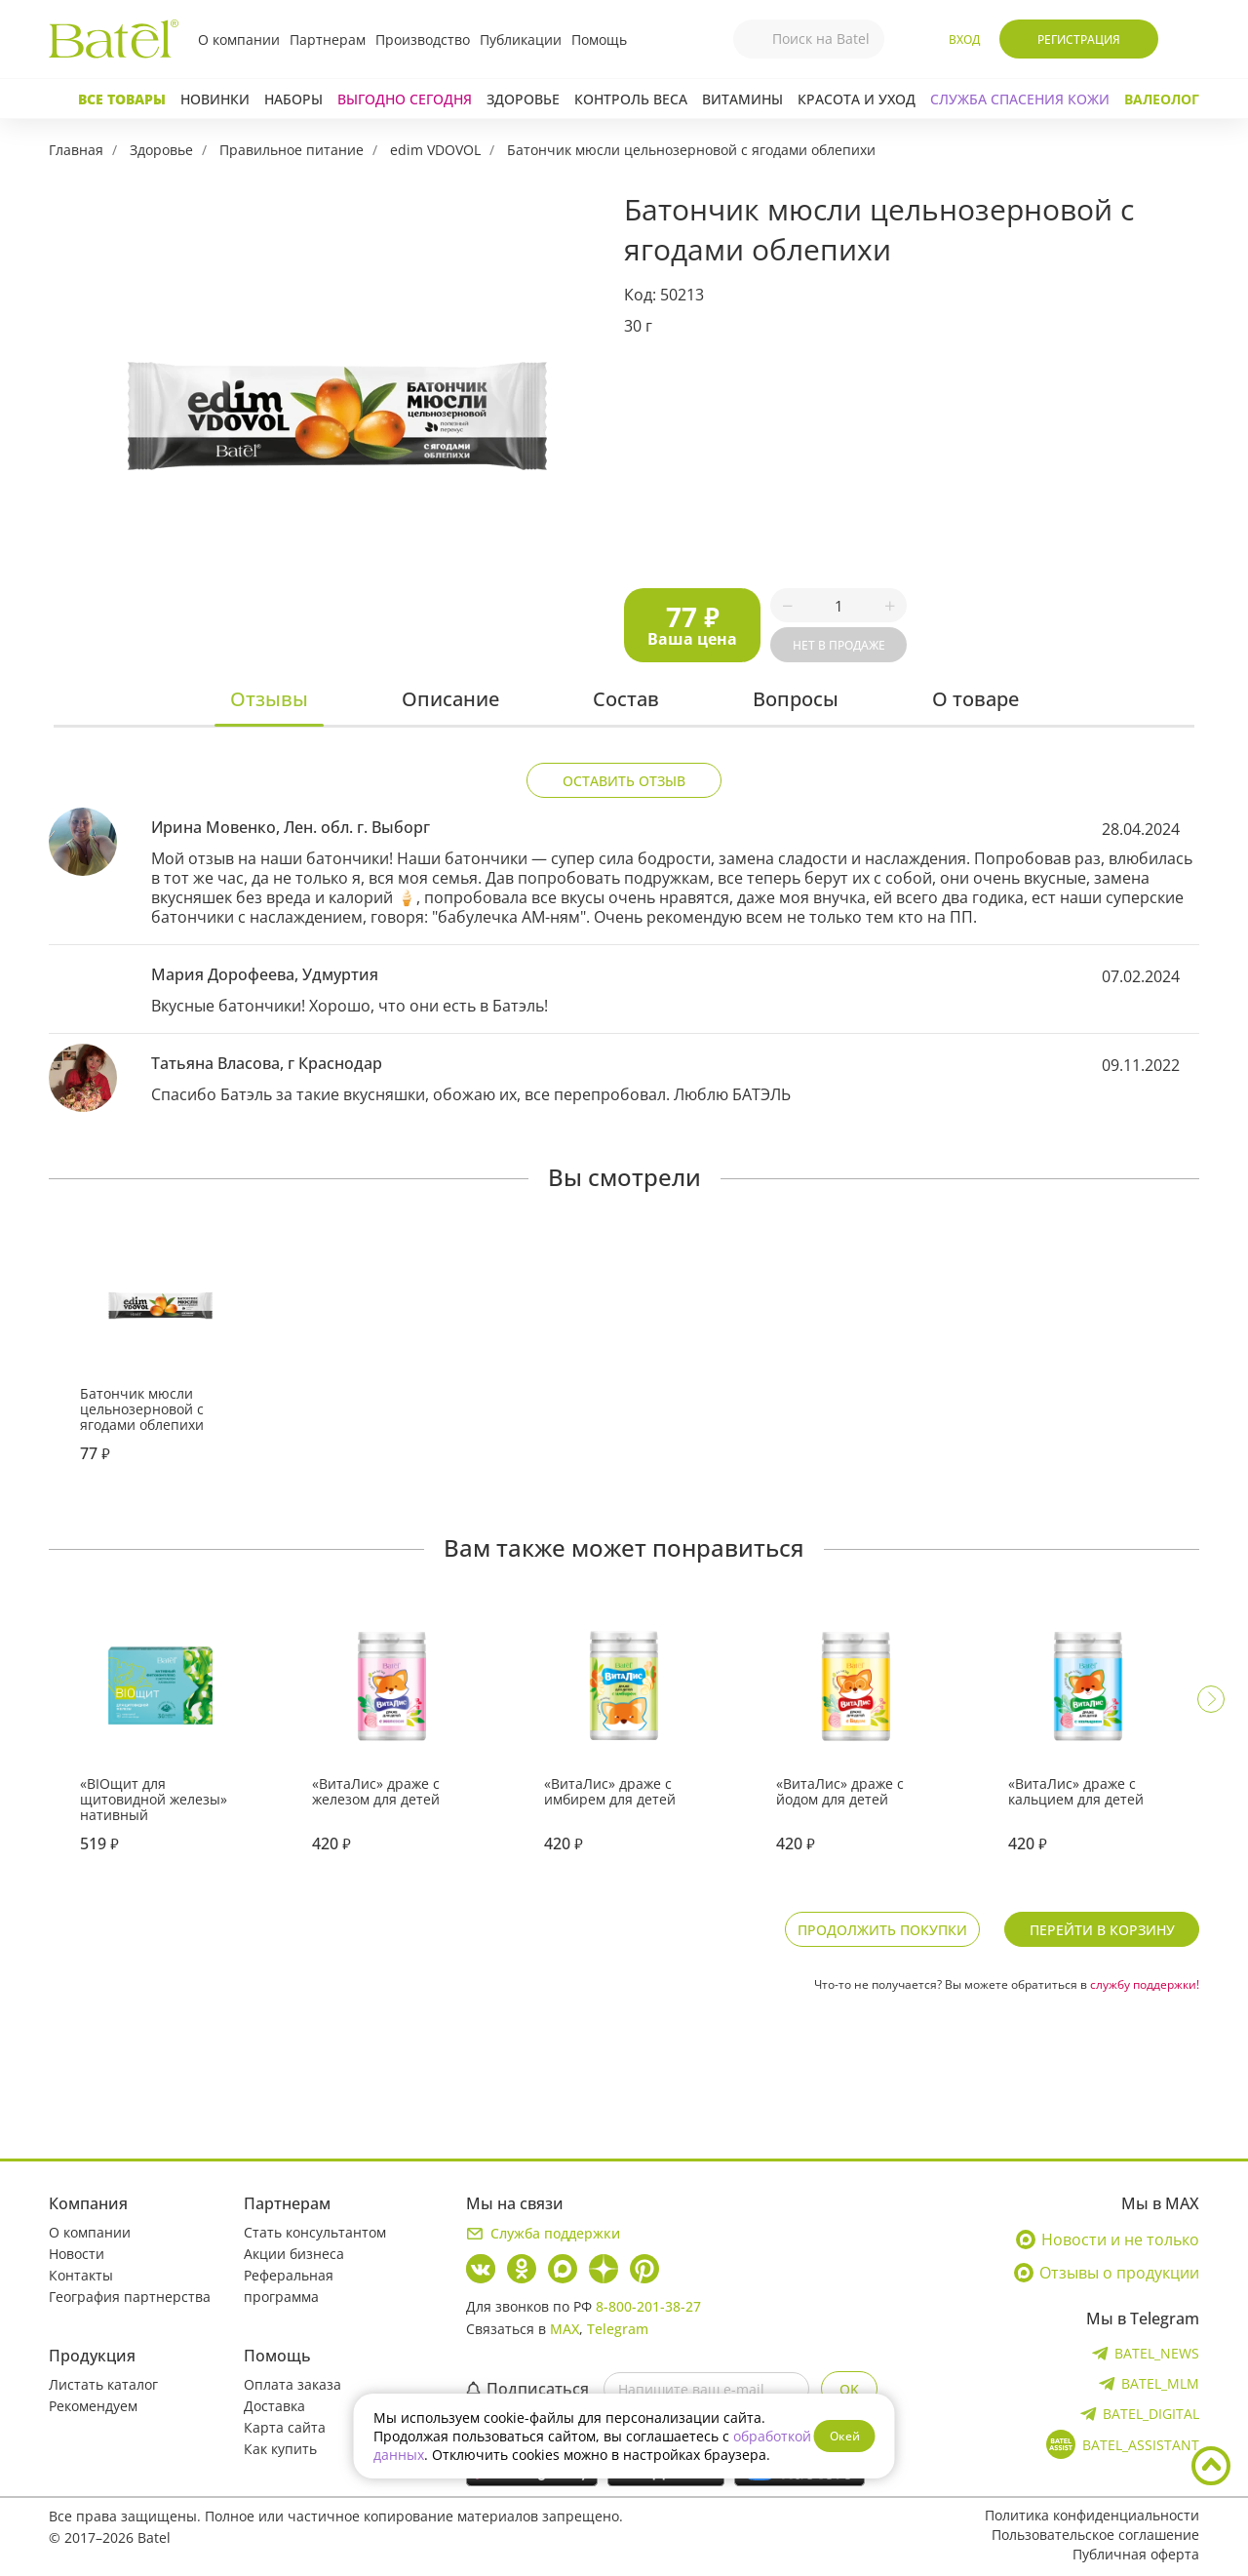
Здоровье (523, 99)
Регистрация (1078, 39)
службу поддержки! (1144, 1984)
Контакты (81, 2275)
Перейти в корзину (1102, 1930)
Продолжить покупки (882, 1930)
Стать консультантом (315, 2232)
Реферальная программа (288, 2286)
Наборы (293, 99)
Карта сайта (285, 2427)
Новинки (215, 99)
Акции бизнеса (294, 2253)
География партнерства (130, 2296)
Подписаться (527, 2388)
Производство (422, 39)
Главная (76, 149)
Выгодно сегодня (404, 99)
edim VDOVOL (435, 149)
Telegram (617, 2328)
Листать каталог (103, 2384)
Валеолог (1161, 99)
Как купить (280, 2448)
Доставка (274, 2406)
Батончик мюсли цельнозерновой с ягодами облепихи (691, 149)
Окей (845, 2436)
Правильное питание (291, 149)
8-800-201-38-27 (648, 2306)
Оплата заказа (292, 2384)
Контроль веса (630, 99)
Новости (76, 2253)
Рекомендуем (93, 2406)
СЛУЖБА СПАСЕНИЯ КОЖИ (1020, 99)
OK (849, 2389)
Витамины (742, 99)
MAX (564, 2328)
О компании (239, 39)
